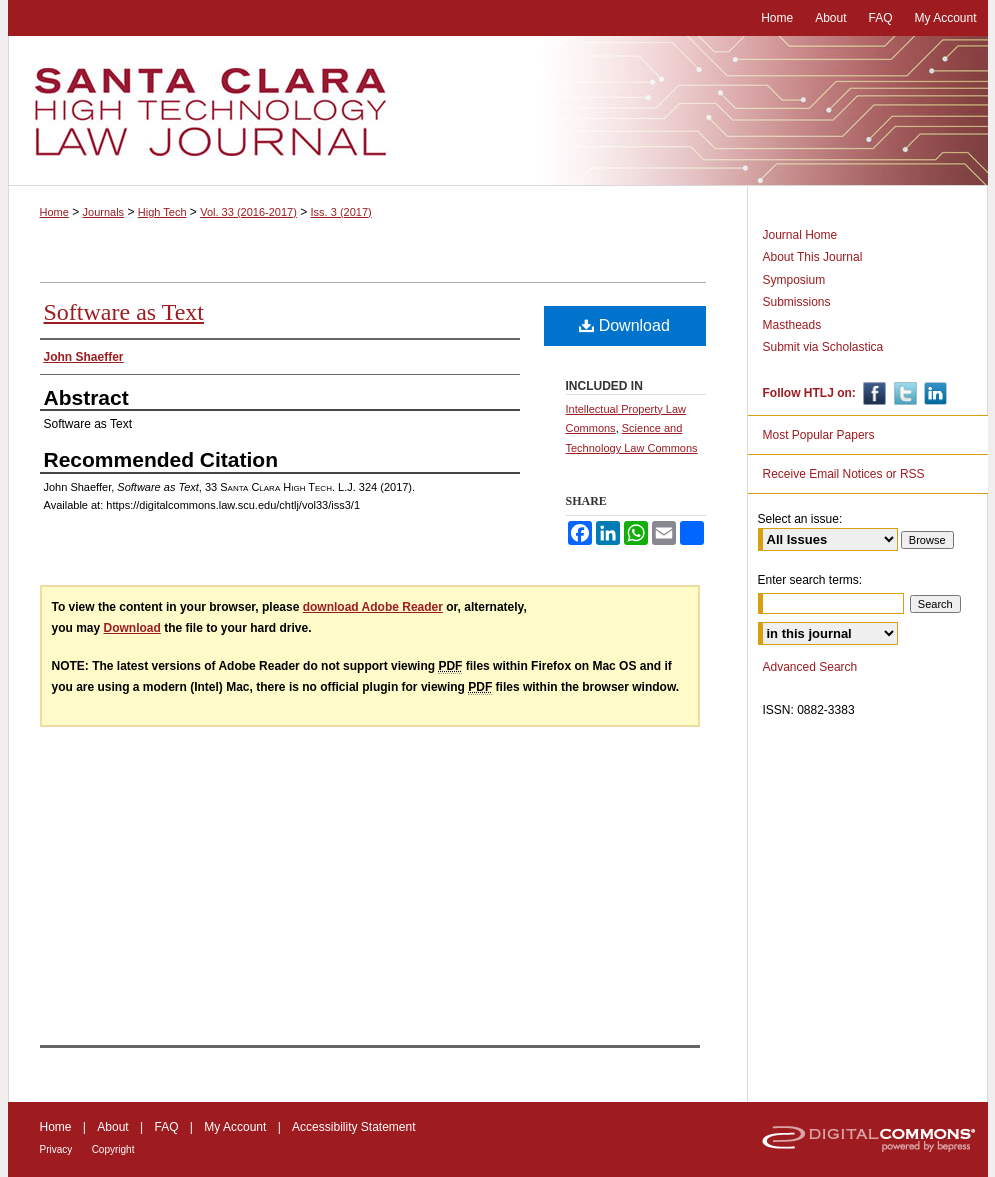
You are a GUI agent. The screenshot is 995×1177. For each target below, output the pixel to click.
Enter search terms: (810, 580)
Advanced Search (810, 667)
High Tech (162, 212)
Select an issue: (800, 519)
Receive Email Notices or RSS (844, 474)
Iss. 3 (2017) (341, 212)
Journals (104, 212)
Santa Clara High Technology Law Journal (498, 111)
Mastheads (792, 325)
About (112, 1127)
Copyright (113, 1149)
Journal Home (800, 235)
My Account (235, 1127)
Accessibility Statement (353, 1127)
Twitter (903, 393)
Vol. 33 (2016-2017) (248, 212)
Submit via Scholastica (823, 347)
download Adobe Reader (373, 607)
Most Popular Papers (819, 435)
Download (624, 325)
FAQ (166, 1127)
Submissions (797, 302)
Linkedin (933, 393)
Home (54, 212)
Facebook (872, 393)
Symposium (794, 280)
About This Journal (813, 257)
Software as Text (124, 312)
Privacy (56, 1149)
